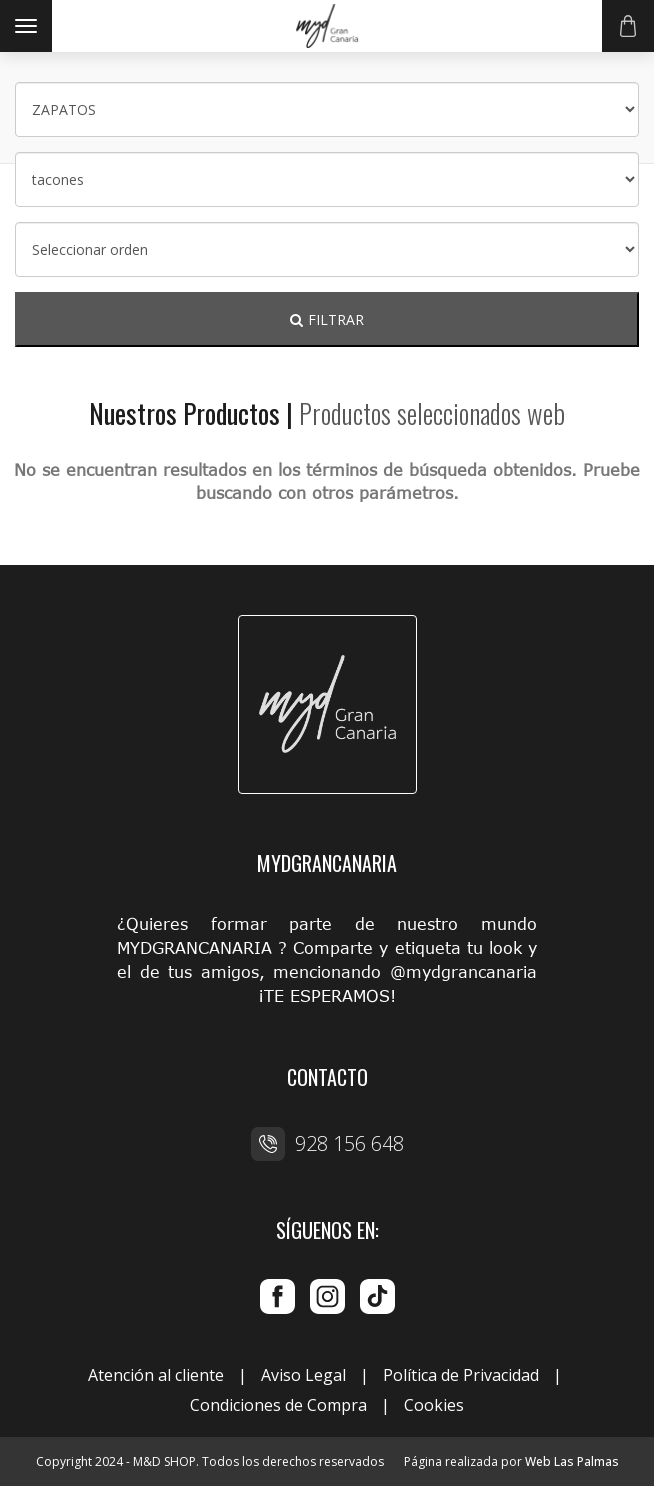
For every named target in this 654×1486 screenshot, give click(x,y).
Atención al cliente (156, 1375)
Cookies (434, 1405)
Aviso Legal (303, 1375)
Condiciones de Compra (278, 1405)
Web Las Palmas (572, 1461)
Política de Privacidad (461, 1375)
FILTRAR (327, 319)
